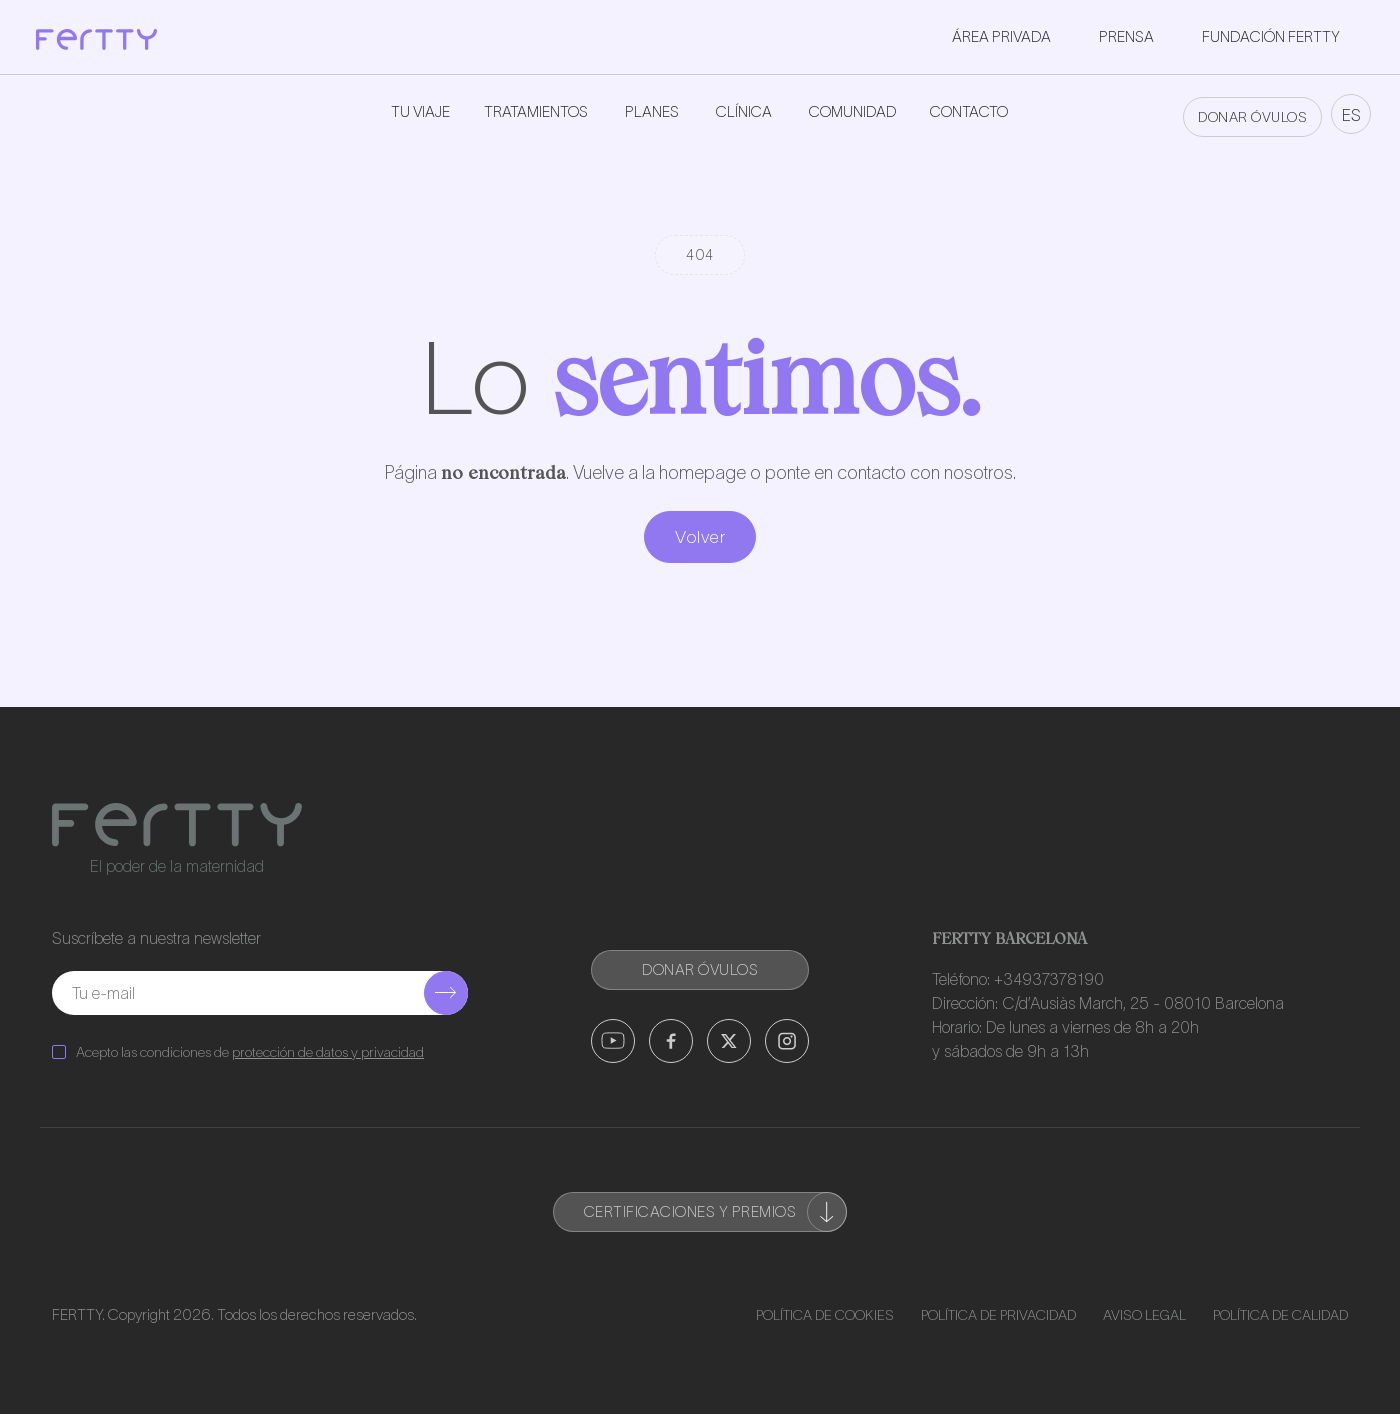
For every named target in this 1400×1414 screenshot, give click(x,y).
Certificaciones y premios (716, 1212)
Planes (652, 111)
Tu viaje (420, 111)
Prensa (1126, 36)
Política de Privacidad (998, 1315)
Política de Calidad (1280, 1315)
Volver (700, 537)
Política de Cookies (825, 1315)
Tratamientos (536, 111)
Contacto (969, 111)
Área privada (1001, 36)
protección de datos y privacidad (328, 1052)
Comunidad (852, 111)
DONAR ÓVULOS (1252, 117)
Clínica (744, 111)
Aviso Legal (1144, 1315)
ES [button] (1351, 115)
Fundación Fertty (1271, 36)
